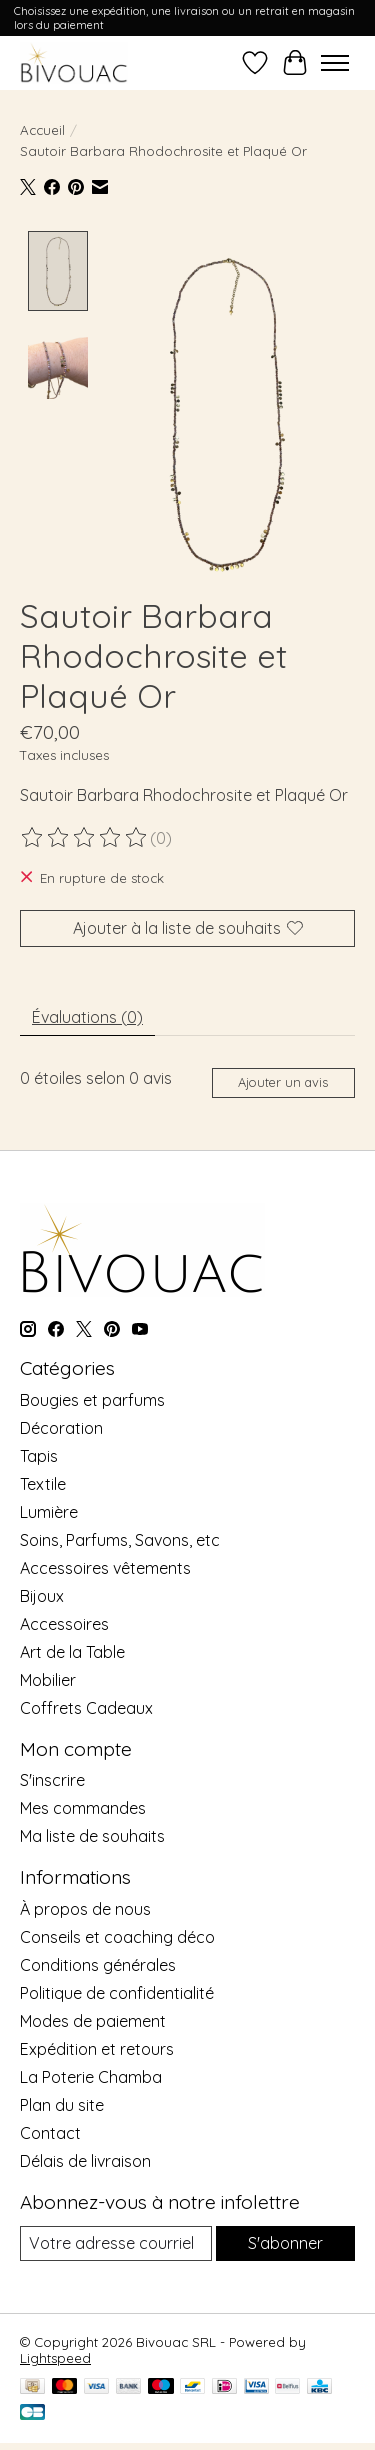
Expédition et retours (97, 2046)
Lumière (49, 1509)
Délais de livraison (85, 2158)
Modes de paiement (93, 2018)
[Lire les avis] (85, 836)
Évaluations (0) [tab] (87, 1014)
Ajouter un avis (283, 1080)
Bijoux (42, 1593)
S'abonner (285, 2240)
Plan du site (62, 2102)
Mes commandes (83, 1806)
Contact (50, 2130)
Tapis (39, 1453)
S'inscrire (52, 1778)
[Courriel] (116, 2240)
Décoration (61, 1425)
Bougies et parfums (92, 1397)
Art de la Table (72, 1649)
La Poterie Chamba (91, 2074)
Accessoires (64, 1621)
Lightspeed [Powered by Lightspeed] (55, 2356)
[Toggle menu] (335, 63)
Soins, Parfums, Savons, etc (120, 1537)
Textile (43, 1481)
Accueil (42, 130)
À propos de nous (85, 1906)
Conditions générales (98, 1962)
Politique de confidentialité (117, 1990)
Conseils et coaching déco (117, 1934)
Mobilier (48, 1677)
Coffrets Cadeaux (86, 1705)
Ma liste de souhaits (92, 1834)
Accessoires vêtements (105, 1565)
